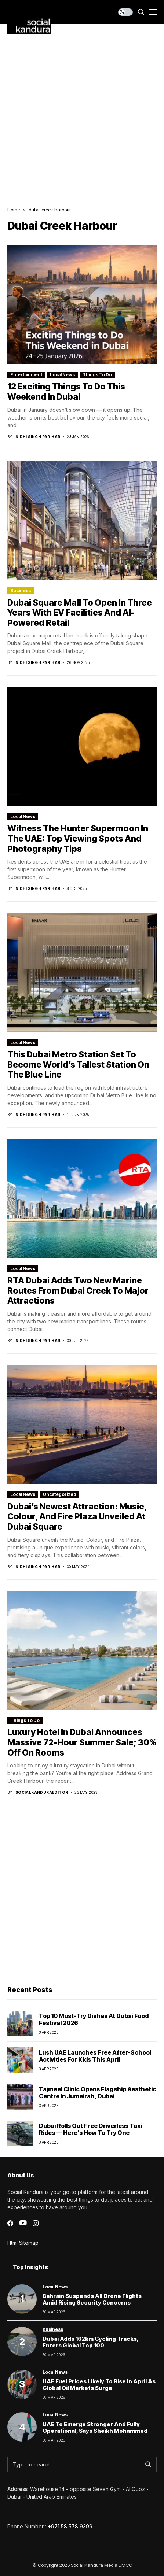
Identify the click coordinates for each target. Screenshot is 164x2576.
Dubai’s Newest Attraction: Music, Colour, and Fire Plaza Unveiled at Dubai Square (77, 1516)
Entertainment (26, 374)
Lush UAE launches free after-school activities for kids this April (95, 2056)
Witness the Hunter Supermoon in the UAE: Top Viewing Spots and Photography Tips (77, 838)
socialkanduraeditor (41, 1792)
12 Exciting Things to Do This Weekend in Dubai (66, 391)
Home (13, 209)
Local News (62, 374)
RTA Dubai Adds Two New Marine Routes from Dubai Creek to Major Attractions (78, 1290)
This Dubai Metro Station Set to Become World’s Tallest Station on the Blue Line (78, 1064)
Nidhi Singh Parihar (38, 437)
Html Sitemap (23, 2243)
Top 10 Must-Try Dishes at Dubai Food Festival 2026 (94, 2019)
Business (20, 590)
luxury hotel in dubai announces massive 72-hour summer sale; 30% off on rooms (82, 1742)
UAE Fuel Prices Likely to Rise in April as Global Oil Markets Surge (99, 2384)
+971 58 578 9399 (70, 2526)
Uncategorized (59, 1494)
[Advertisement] (82, 110)
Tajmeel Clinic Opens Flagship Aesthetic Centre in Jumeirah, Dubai (97, 2092)
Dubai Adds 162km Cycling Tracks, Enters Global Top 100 (91, 2342)
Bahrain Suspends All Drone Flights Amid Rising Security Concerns (92, 2299)
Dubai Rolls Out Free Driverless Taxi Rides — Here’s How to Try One (90, 2129)
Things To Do (97, 374)
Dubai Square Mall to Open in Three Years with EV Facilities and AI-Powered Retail (79, 613)
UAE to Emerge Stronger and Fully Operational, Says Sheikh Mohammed (95, 2427)
